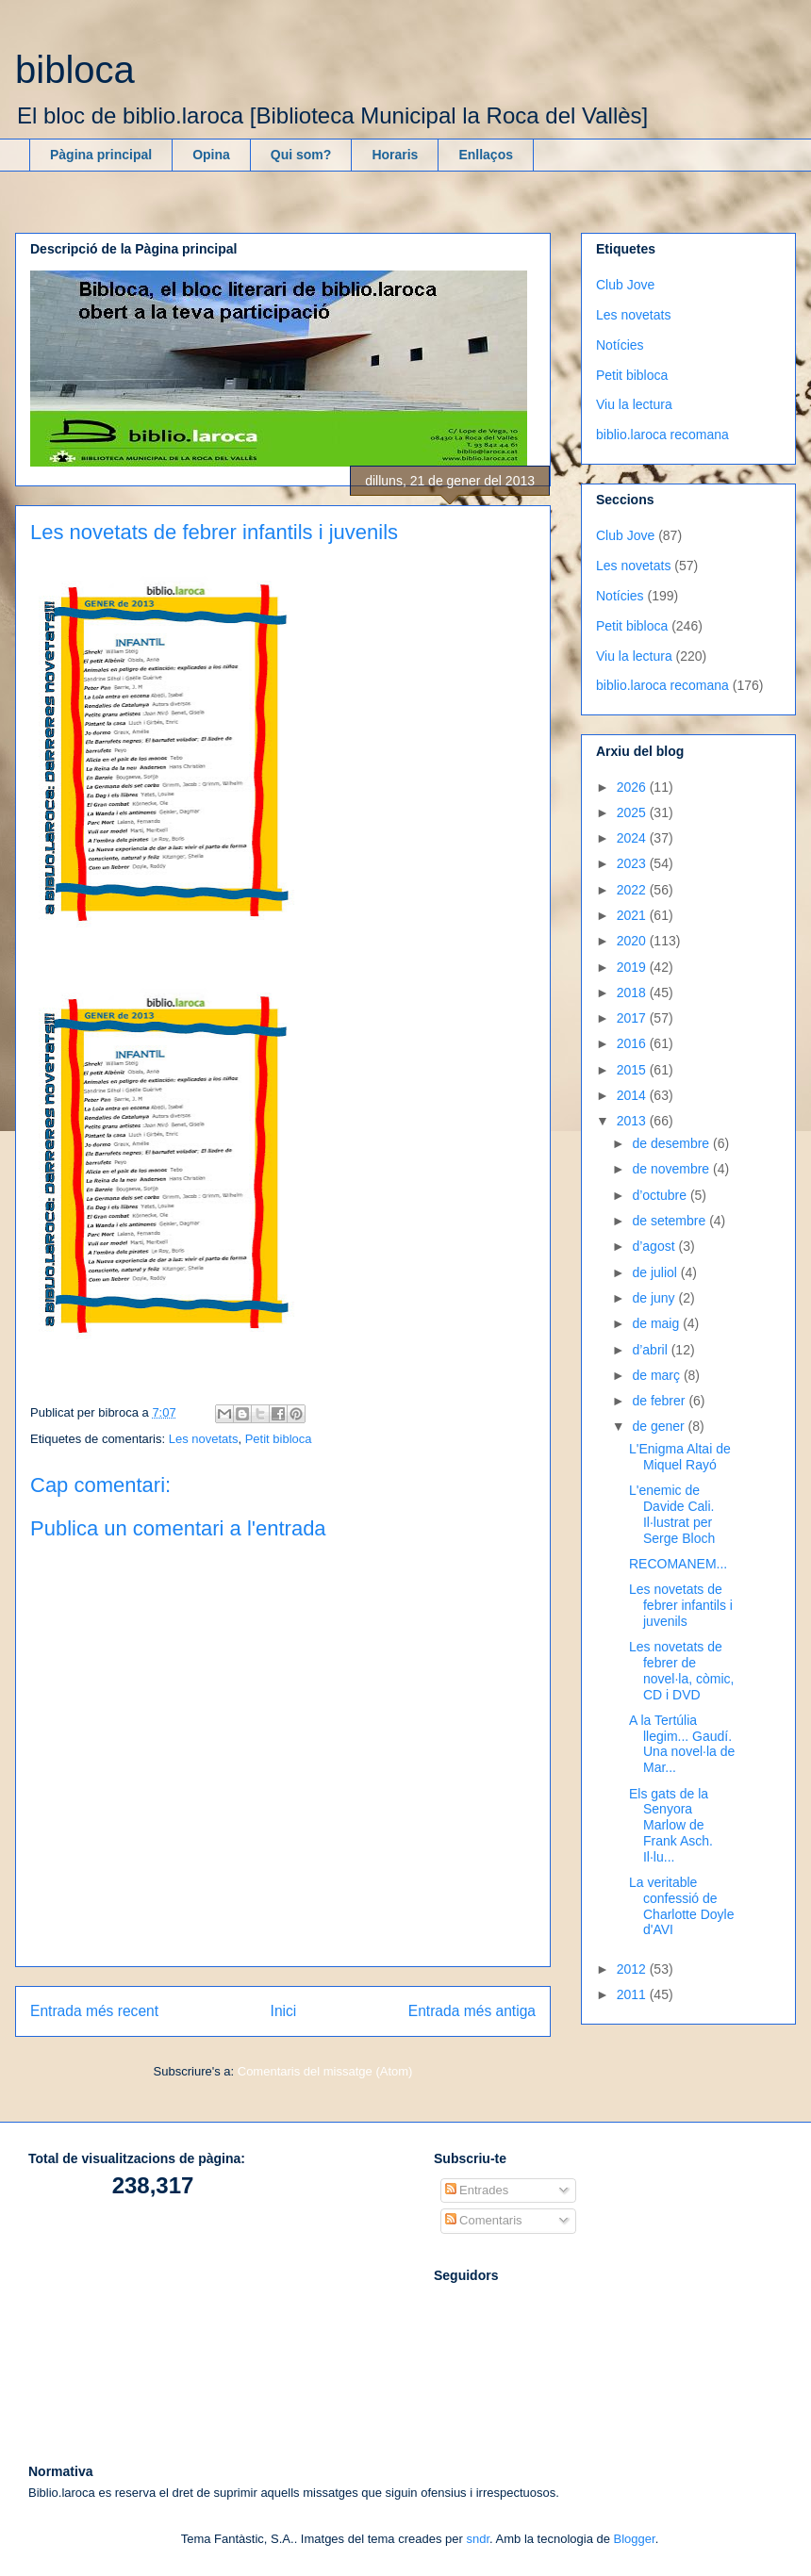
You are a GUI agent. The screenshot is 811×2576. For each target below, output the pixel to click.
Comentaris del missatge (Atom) (325, 2071)
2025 (633, 812)
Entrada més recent (94, 2011)
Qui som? (301, 154)
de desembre (672, 1143)
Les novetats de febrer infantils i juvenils (681, 1605)
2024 (633, 837)
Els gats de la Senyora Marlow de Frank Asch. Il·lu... (671, 1825)
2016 (633, 1043)
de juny (655, 1297)
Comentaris (483, 2220)
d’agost (655, 1246)
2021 (633, 915)
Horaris (395, 154)
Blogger (634, 2539)
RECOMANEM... (678, 1563)
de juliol (656, 1272)
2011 (633, 1994)
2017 (633, 1017)
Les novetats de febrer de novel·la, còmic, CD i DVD (681, 1670)
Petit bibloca (278, 1439)
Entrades (477, 2190)
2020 (633, 940)
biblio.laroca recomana (662, 434)
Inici (284, 2011)
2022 (633, 889)
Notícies (620, 345)
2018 (633, 992)
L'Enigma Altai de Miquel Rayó (680, 1456)
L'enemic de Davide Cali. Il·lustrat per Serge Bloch (672, 1514)
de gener (659, 1426)
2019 (633, 967)
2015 (633, 1069)
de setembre (670, 1220)
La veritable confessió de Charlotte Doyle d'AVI (682, 1906)
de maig (657, 1323)
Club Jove (625, 284)
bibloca (75, 69)
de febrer (660, 1400)
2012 (633, 1969)
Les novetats (204, 1439)
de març (657, 1375)
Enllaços (485, 154)
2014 (633, 1095)
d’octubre (660, 1195)
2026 (633, 787)
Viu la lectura (634, 404)
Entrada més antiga (472, 2011)
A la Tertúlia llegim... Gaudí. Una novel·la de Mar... (682, 1744)
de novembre (672, 1168)
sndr (477, 2539)
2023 (633, 863)
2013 (633, 1120)
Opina (211, 154)
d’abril (651, 1349)
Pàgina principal (101, 154)
